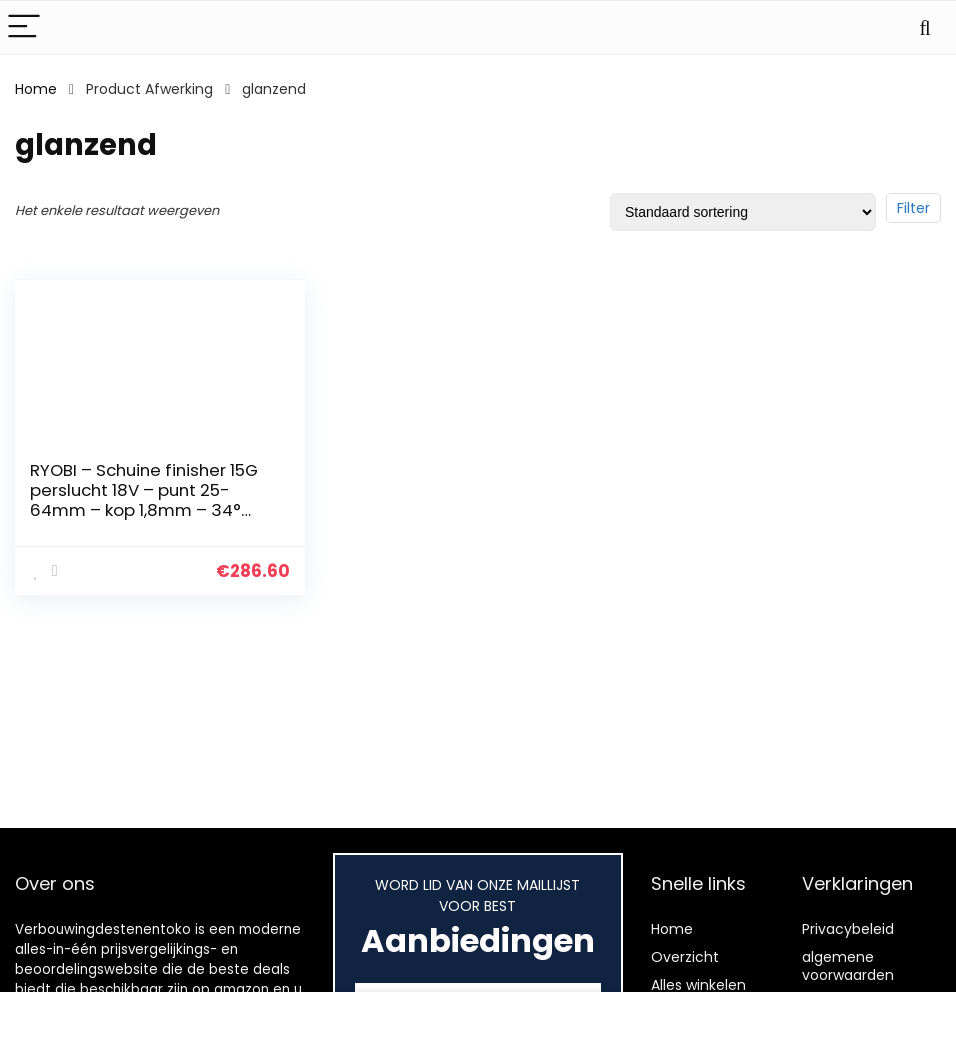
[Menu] (24, 27)
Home (36, 89)
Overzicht (685, 957)
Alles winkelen (698, 985)
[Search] (925, 27)
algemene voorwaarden (848, 966)
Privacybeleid (848, 929)
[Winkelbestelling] (743, 212)
